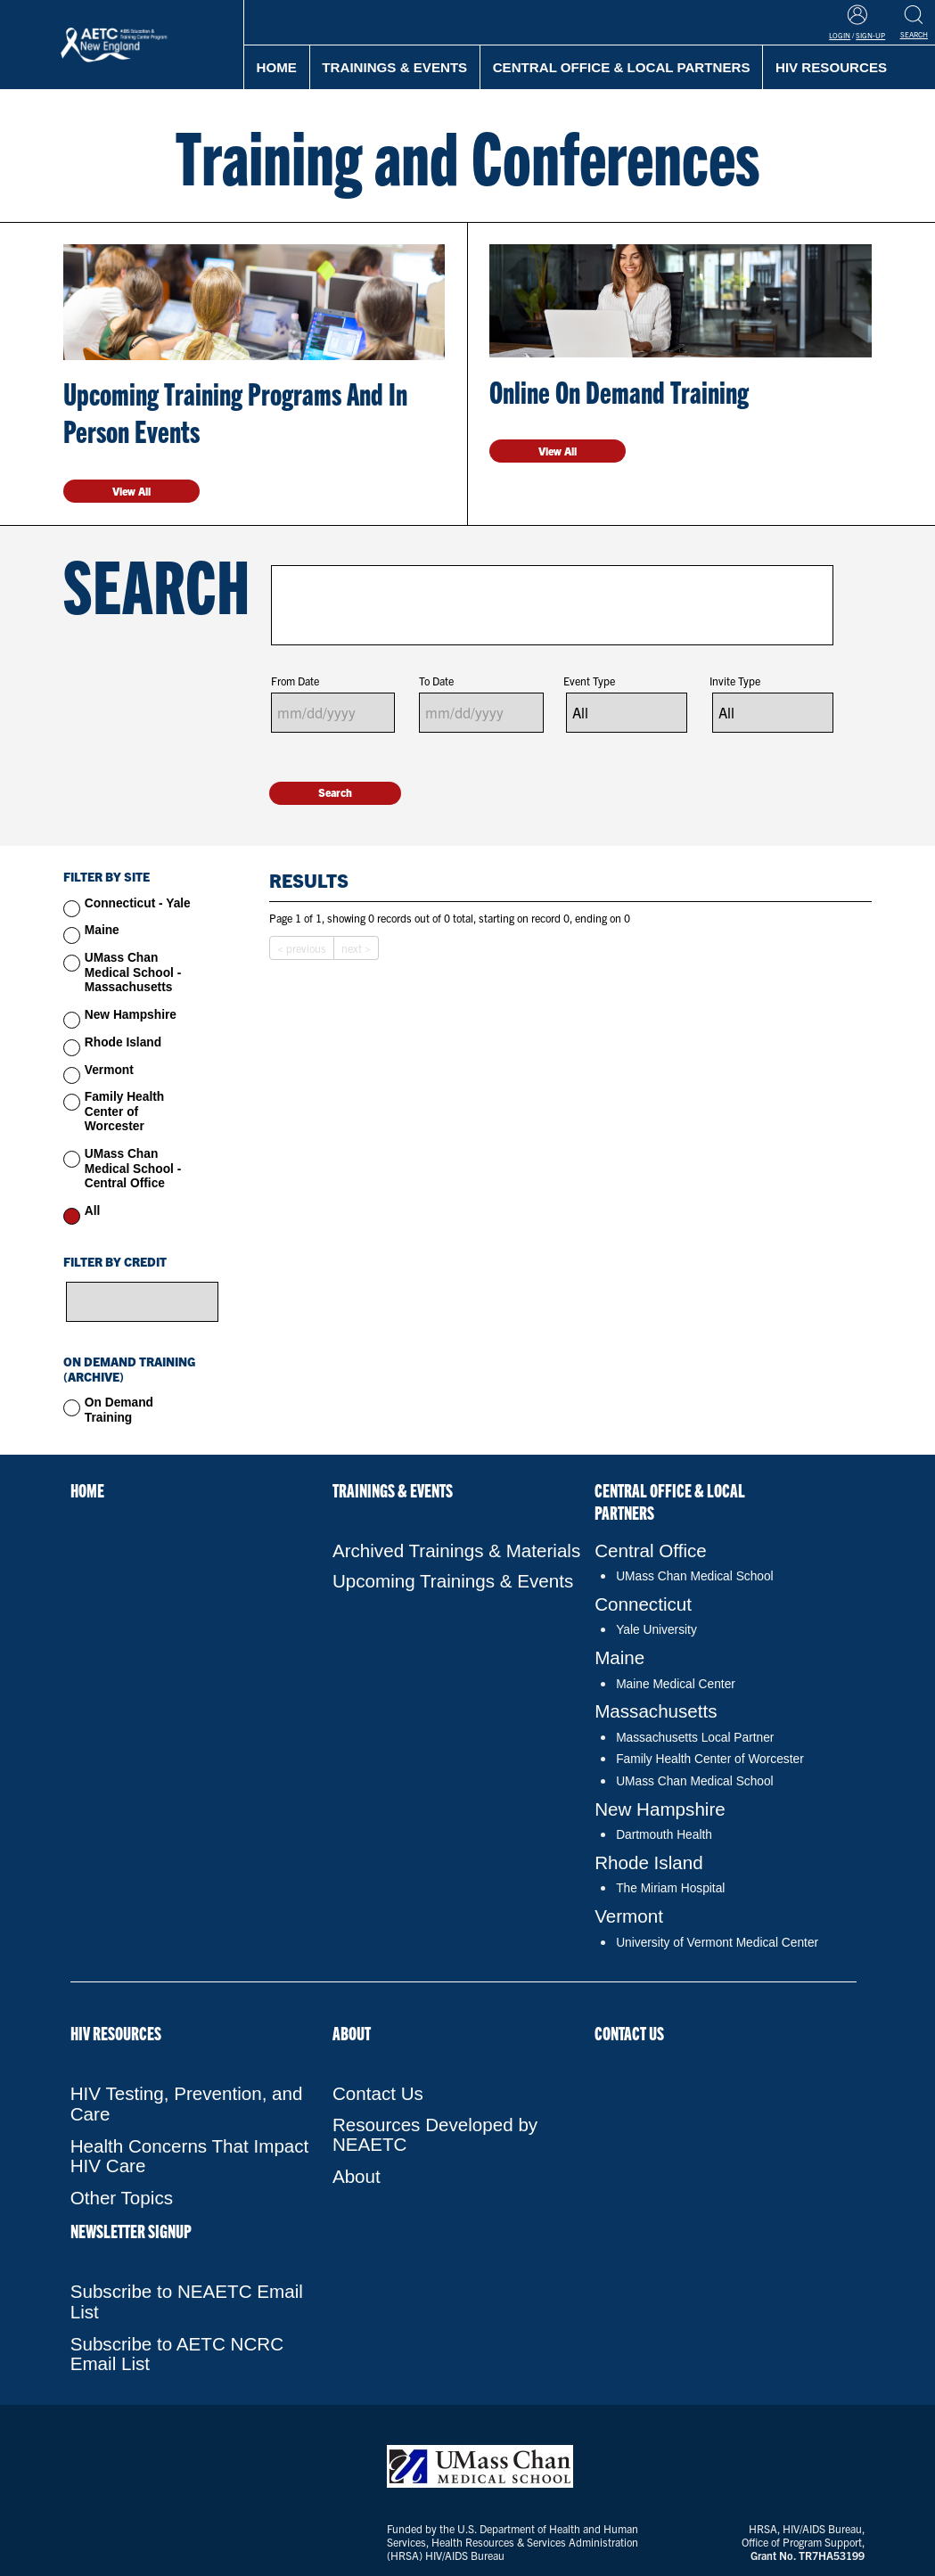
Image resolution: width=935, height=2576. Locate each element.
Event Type (589, 680)
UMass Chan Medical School (695, 1576)
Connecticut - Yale (138, 903)
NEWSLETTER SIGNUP (131, 2230)
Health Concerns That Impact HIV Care (189, 2156)
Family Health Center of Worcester (124, 1111)
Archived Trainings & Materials (456, 1550)
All (93, 1211)
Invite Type (734, 680)
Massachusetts (656, 1711)
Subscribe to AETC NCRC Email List (176, 2354)
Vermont (109, 1070)
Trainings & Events (394, 67)
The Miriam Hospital (670, 1888)
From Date (295, 680)
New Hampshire (130, 1014)
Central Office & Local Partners (621, 67)
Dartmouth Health (664, 1835)
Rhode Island (123, 1042)
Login (839, 35)
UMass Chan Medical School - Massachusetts (133, 972)
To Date (436, 680)
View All (131, 490)
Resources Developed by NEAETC (434, 2134)
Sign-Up (870, 35)
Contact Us (377, 2093)
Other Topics (121, 2197)
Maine (102, 930)
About (351, 2033)
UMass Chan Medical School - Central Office (133, 1168)
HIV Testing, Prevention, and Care (186, 2103)
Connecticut (643, 1604)
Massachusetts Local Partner (695, 1737)
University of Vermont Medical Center (717, 1942)
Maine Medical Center (675, 1684)
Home (276, 67)
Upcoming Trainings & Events (452, 1581)
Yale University (656, 1630)
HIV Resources (115, 2033)
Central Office (651, 1550)
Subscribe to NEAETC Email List (186, 2301)
